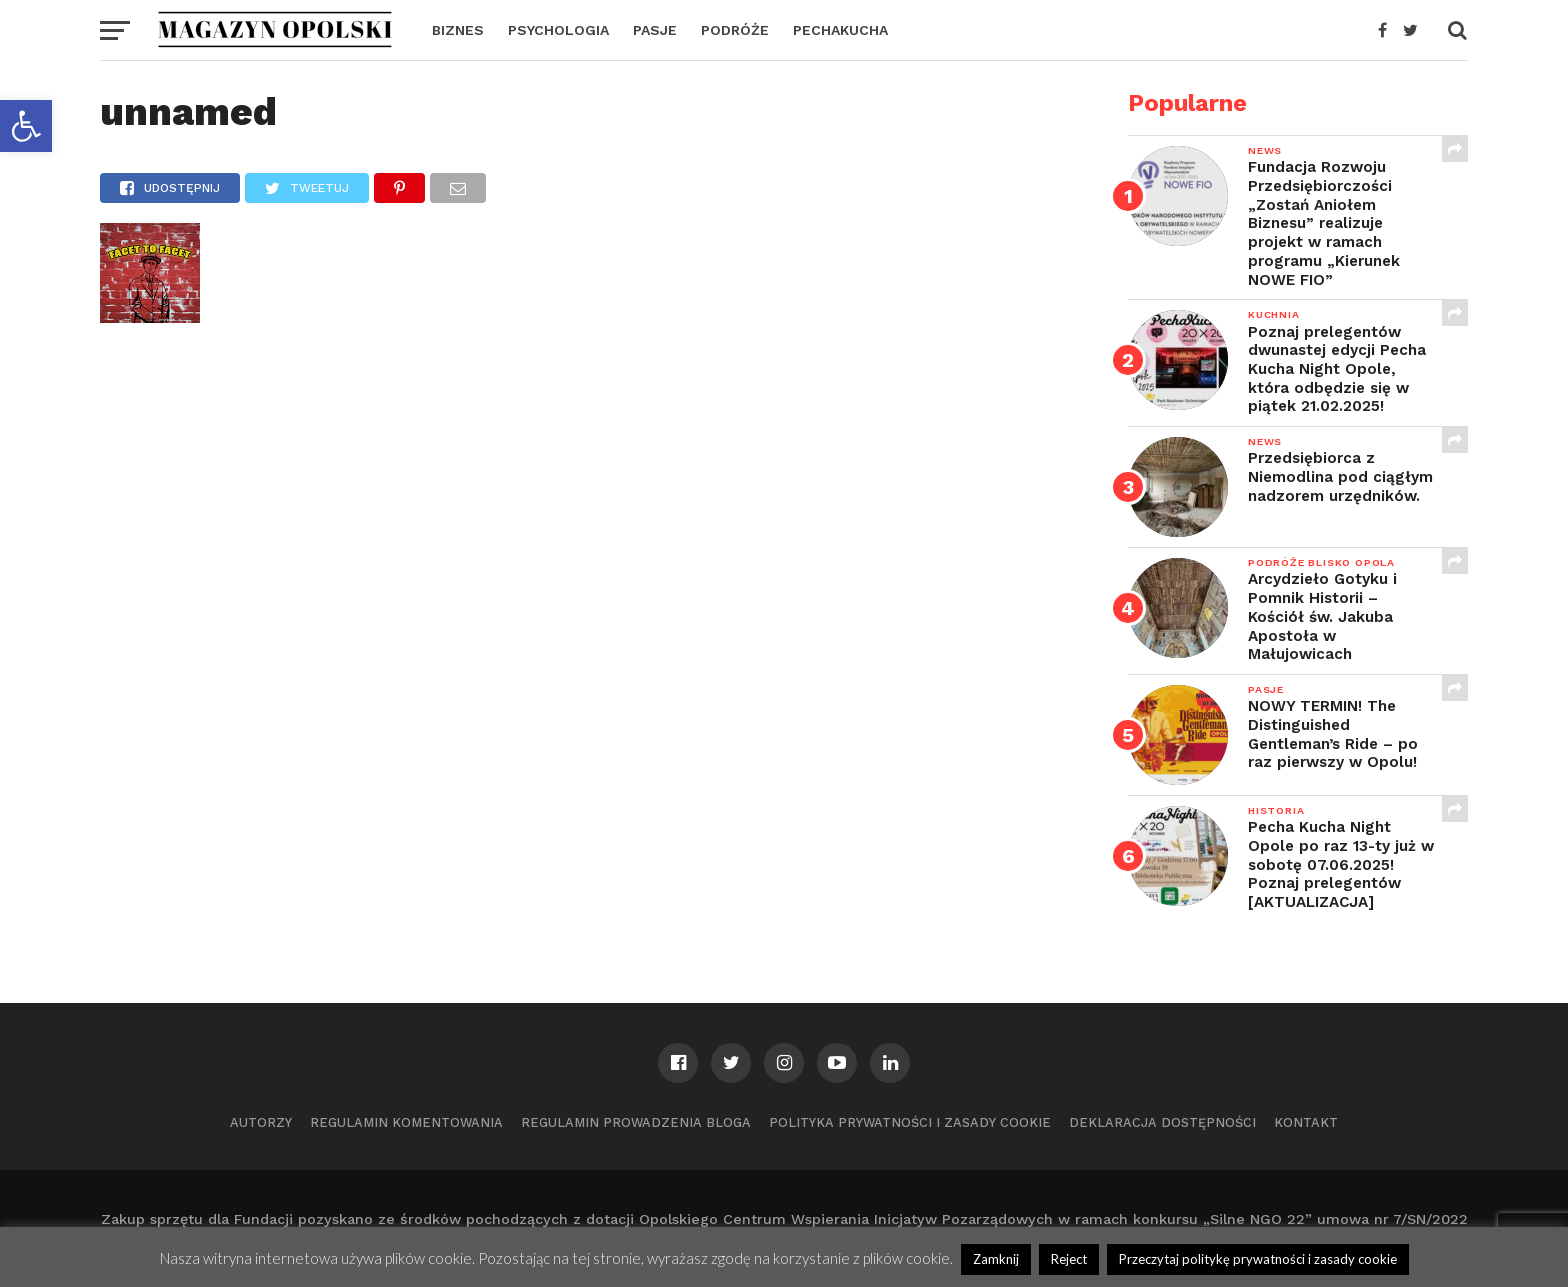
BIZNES (458, 30)
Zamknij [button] (996, 1259)
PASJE (655, 30)
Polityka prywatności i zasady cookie (910, 1122)
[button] (26, 126)
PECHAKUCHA (840, 30)
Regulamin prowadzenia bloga (636, 1122)
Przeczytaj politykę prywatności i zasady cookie (1258, 1259)
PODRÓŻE (735, 30)
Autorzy (261, 1122)
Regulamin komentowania (406, 1122)
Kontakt (1306, 1122)
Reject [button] (1069, 1259)
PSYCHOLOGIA (558, 30)
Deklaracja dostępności (1162, 1122)
